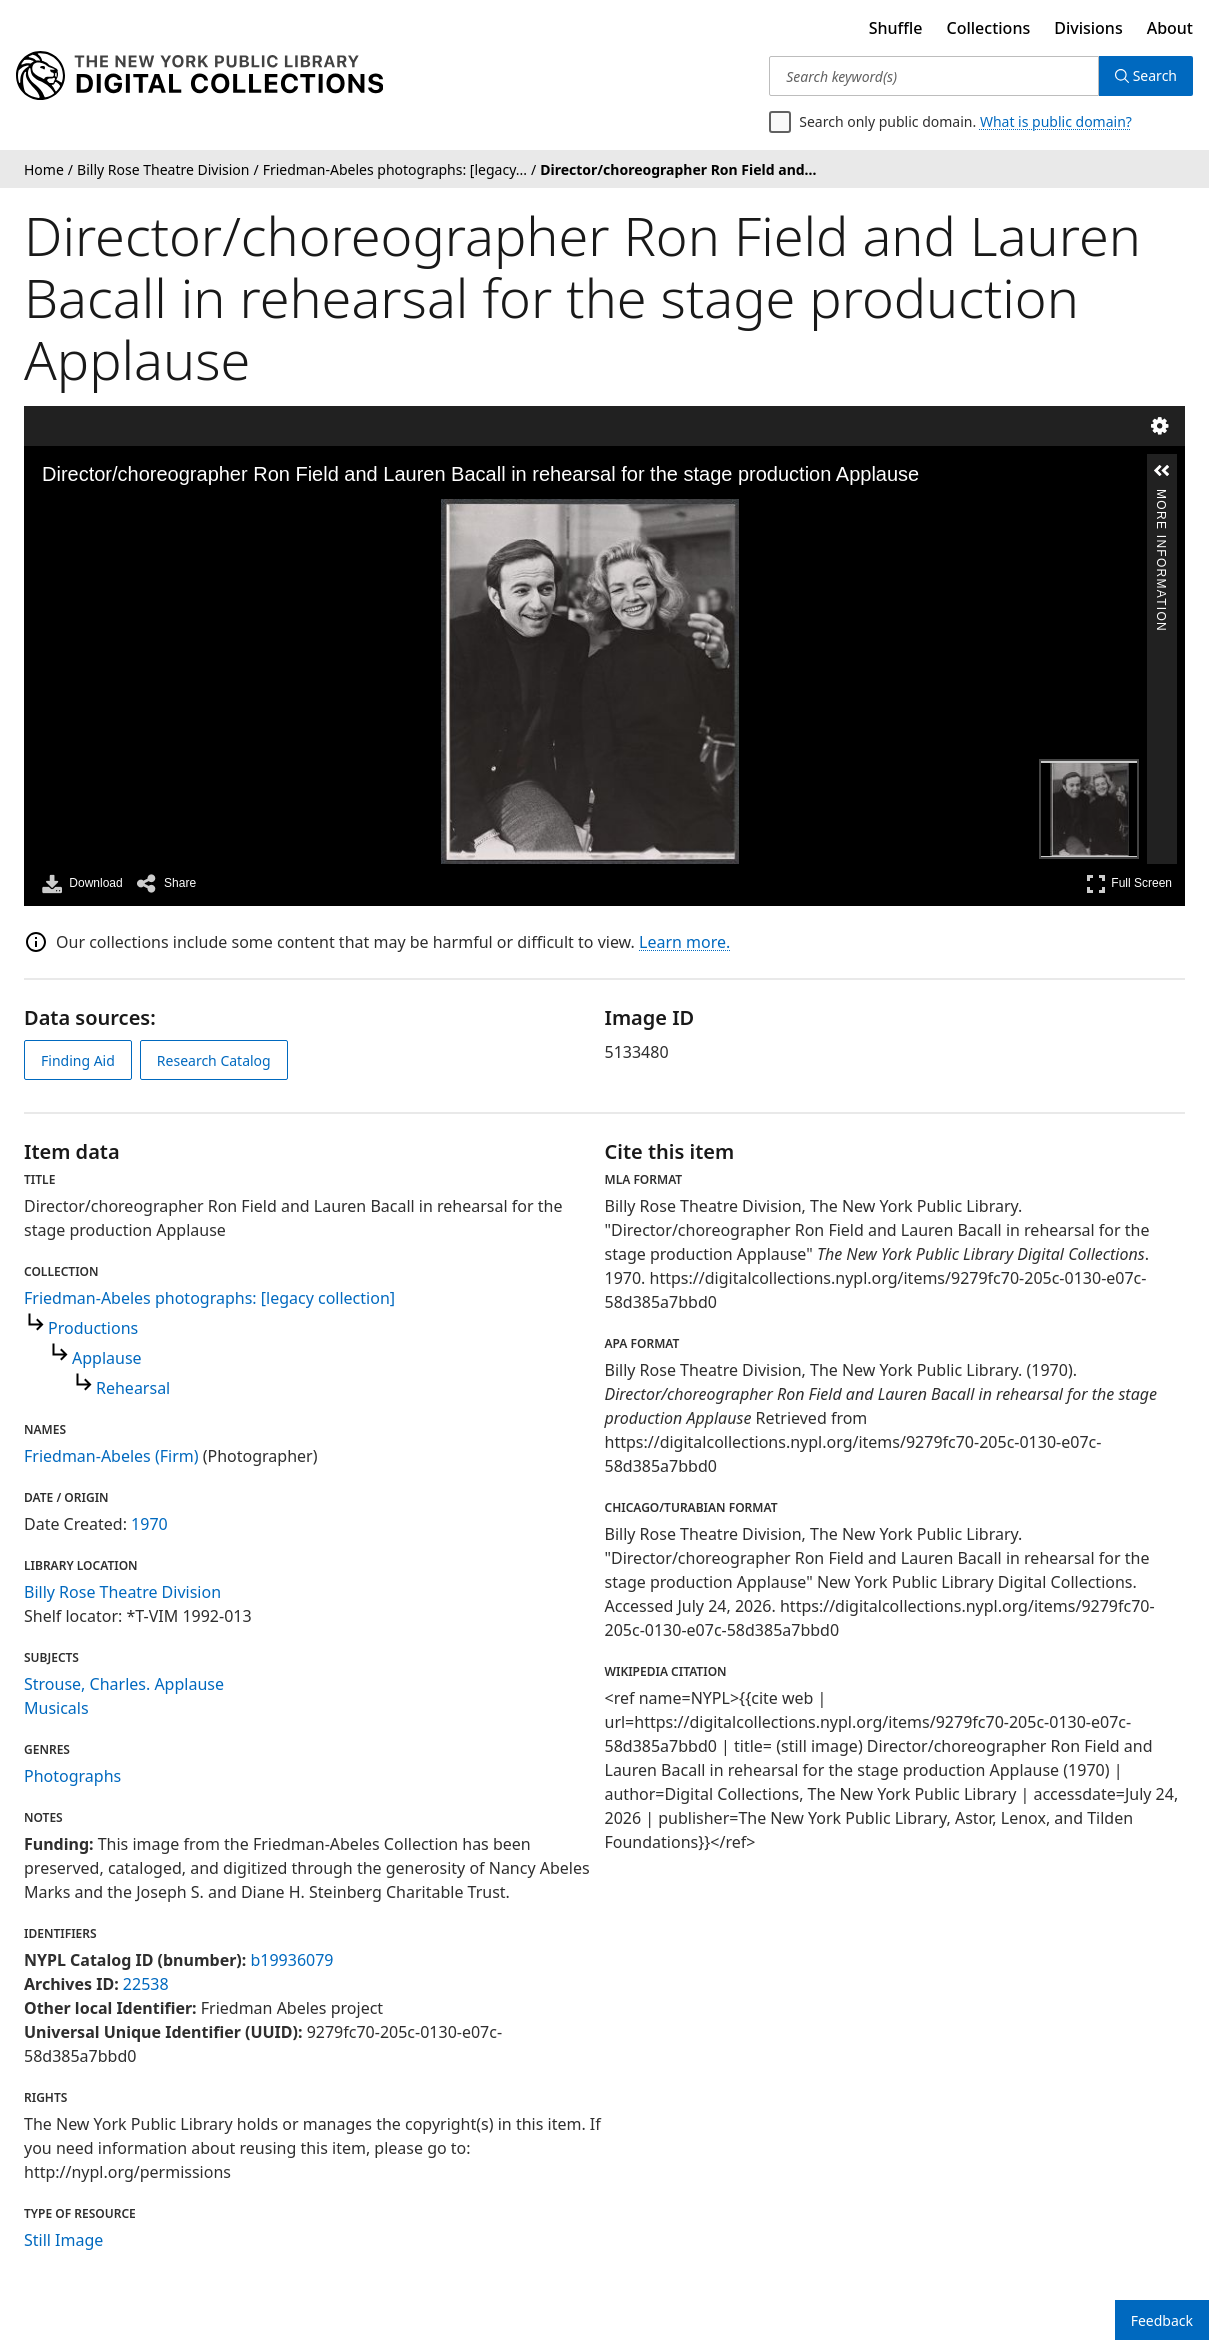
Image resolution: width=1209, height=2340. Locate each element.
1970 (149, 1524)
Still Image (63, 2240)
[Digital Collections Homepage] (199, 76)
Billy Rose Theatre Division (122, 1592)
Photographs (72, 1776)
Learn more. (684, 942)
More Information (1161, 497)
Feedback (1162, 2320)
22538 (146, 1984)
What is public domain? (1056, 121)
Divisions (1088, 28)
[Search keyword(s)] (933, 76)
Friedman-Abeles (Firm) (111, 1456)
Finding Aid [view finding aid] (78, 1060)
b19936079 (291, 1960)
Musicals (56, 1708)
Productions (93, 1328)
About (1170, 28)
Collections (989, 28)
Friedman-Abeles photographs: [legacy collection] (209, 1298)
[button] (1162, 471)
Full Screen (1129, 883)
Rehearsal (133, 1388)
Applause (107, 1358)
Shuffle (896, 28)
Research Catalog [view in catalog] (214, 1060)
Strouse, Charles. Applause (124, 1684)
